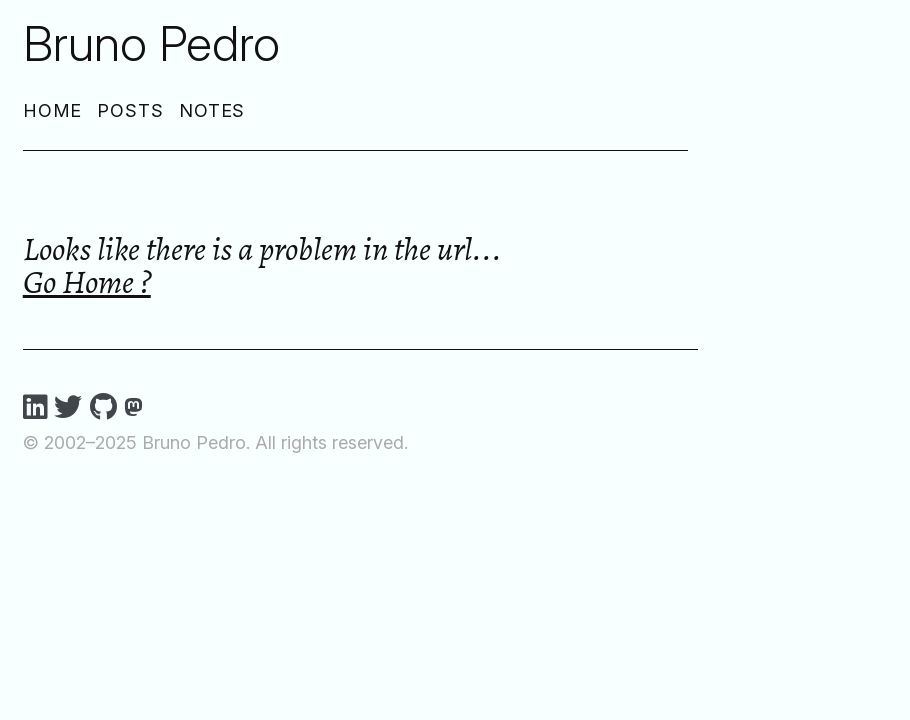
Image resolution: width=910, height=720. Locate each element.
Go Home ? (87, 281)
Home (53, 110)
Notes (212, 110)
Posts (130, 110)
